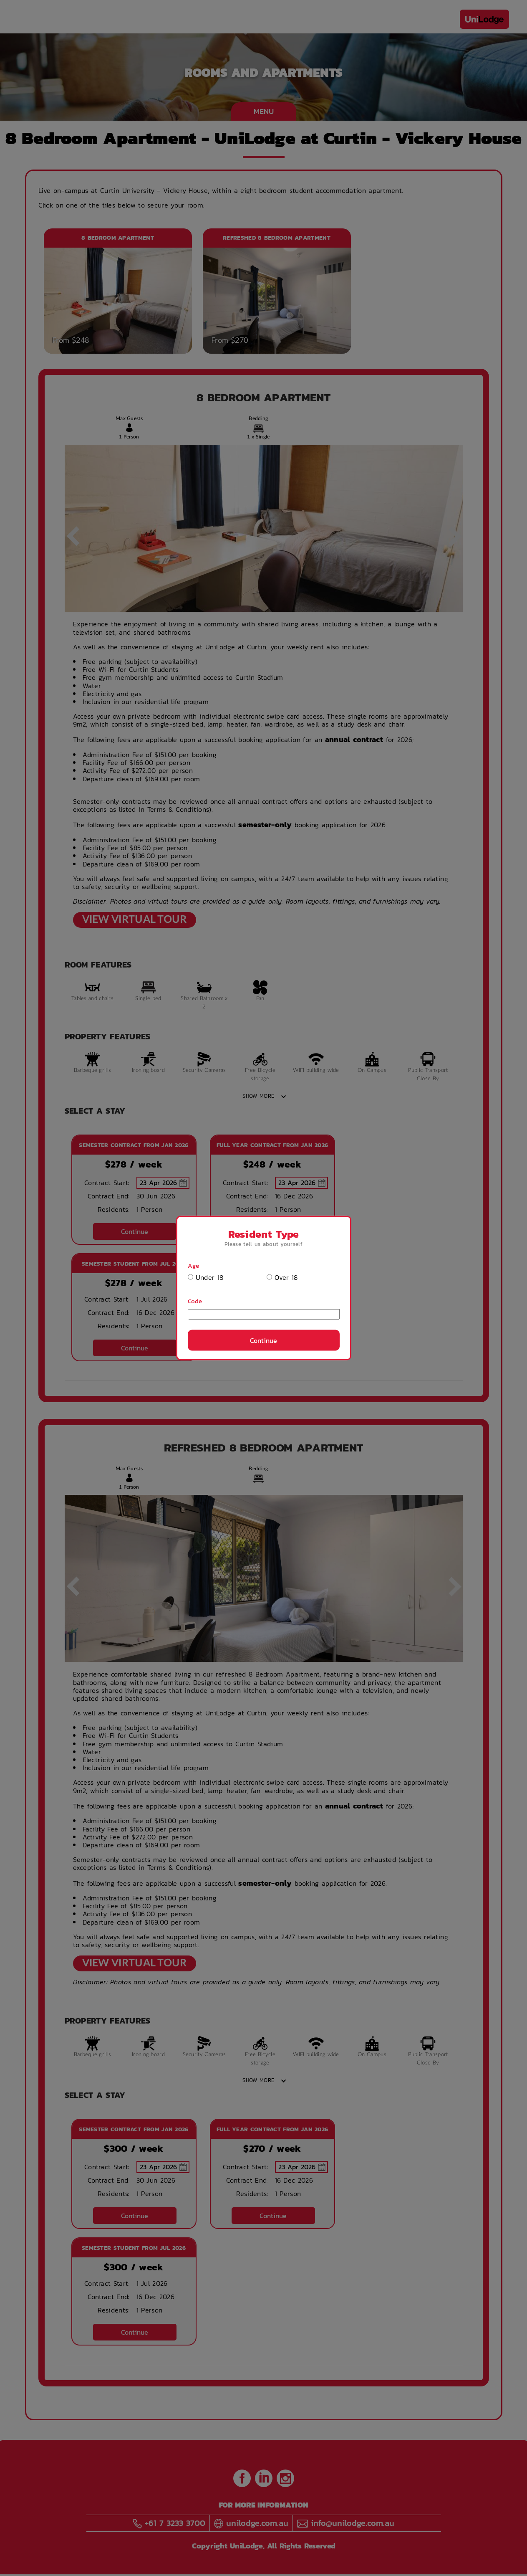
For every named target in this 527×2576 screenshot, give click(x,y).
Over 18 (282, 1278)
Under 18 (206, 1278)
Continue (263, 1340)
